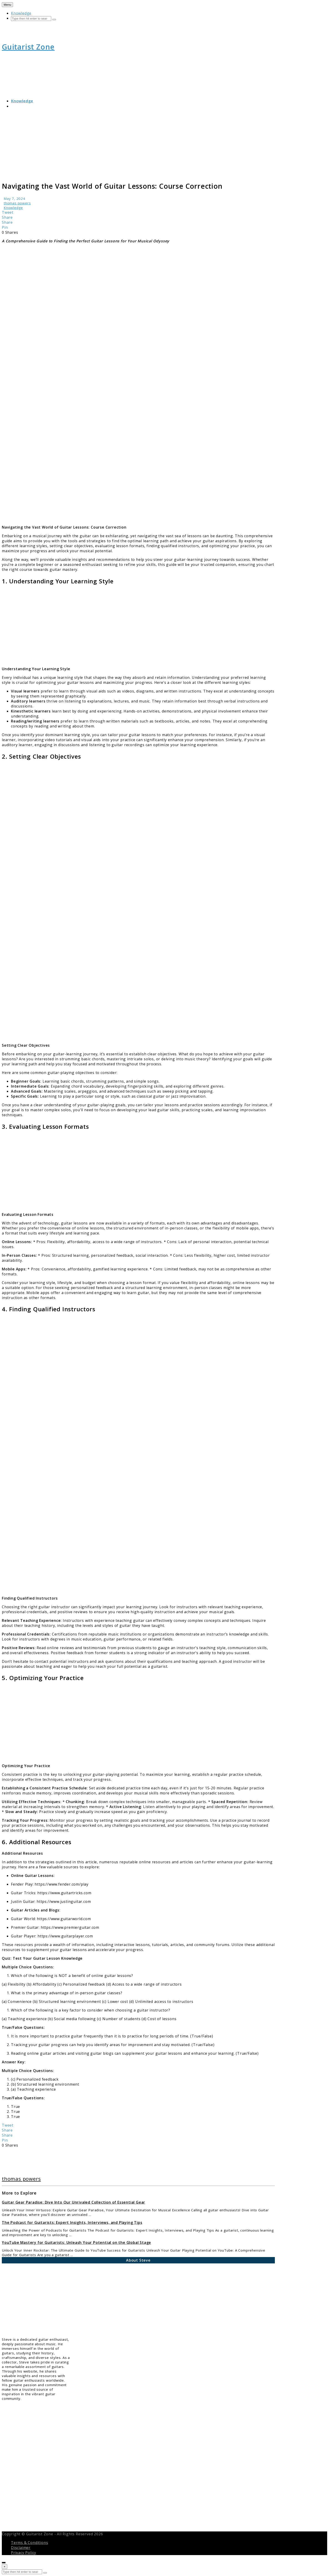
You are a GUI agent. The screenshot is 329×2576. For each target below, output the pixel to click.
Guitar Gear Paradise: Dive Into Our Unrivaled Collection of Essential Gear (73, 2202)
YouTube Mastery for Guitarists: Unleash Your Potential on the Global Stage (76, 2242)
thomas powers (17, 203)
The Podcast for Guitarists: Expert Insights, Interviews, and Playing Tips (72, 2222)
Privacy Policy (23, 2552)
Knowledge (21, 13)
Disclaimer (20, 2547)
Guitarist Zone (28, 47)
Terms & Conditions (29, 2542)
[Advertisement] (164, 144)
